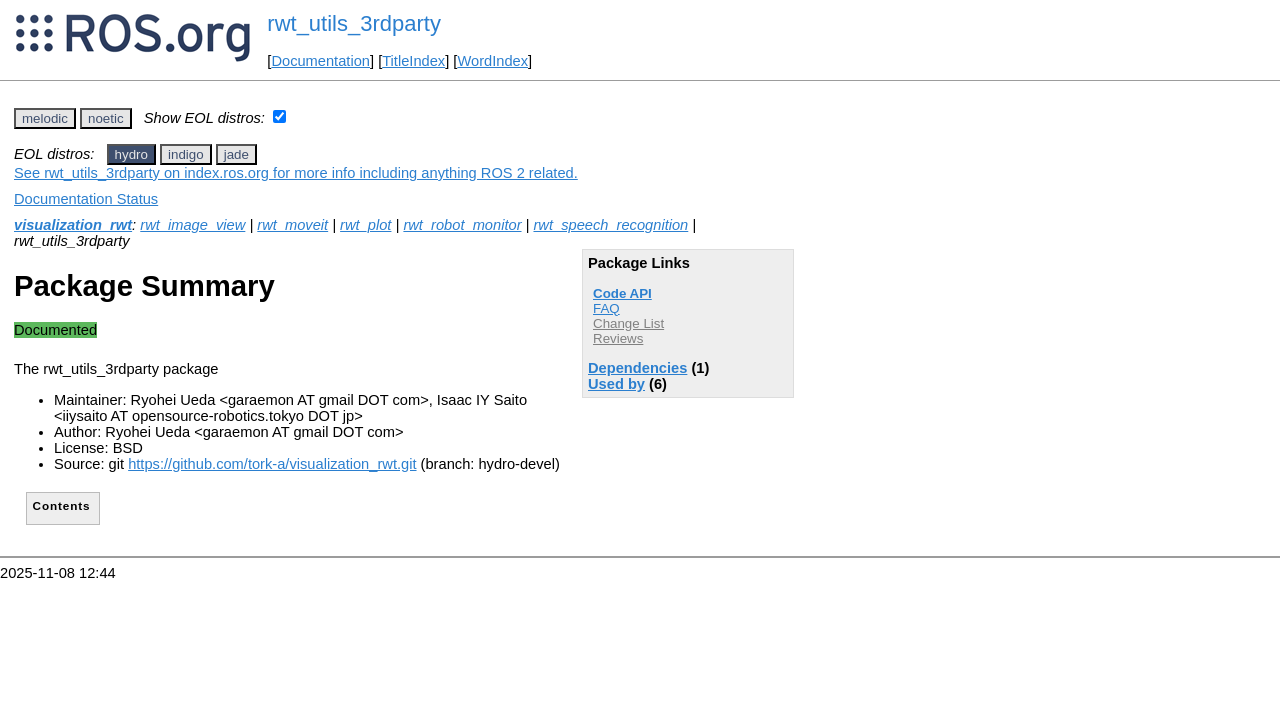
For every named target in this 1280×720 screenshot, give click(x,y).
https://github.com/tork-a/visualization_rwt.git (272, 464)
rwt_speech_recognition (610, 225)
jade (236, 154)
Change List (628, 323)
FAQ (606, 308)
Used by (616, 384)
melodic (45, 118)
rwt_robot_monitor (462, 225)
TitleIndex (413, 61)
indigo (186, 154)
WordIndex (492, 61)
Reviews (618, 338)
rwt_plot (365, 225)
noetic (106, 118)
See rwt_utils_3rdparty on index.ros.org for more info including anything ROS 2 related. (296, 173)
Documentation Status (86, 199)
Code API (622, 293)
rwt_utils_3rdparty (354, 23)
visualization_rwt (73, 225)
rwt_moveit (292, 225)
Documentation (320, 61)
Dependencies (637, 368)
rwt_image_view (192, 225)
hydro (131, 154)
